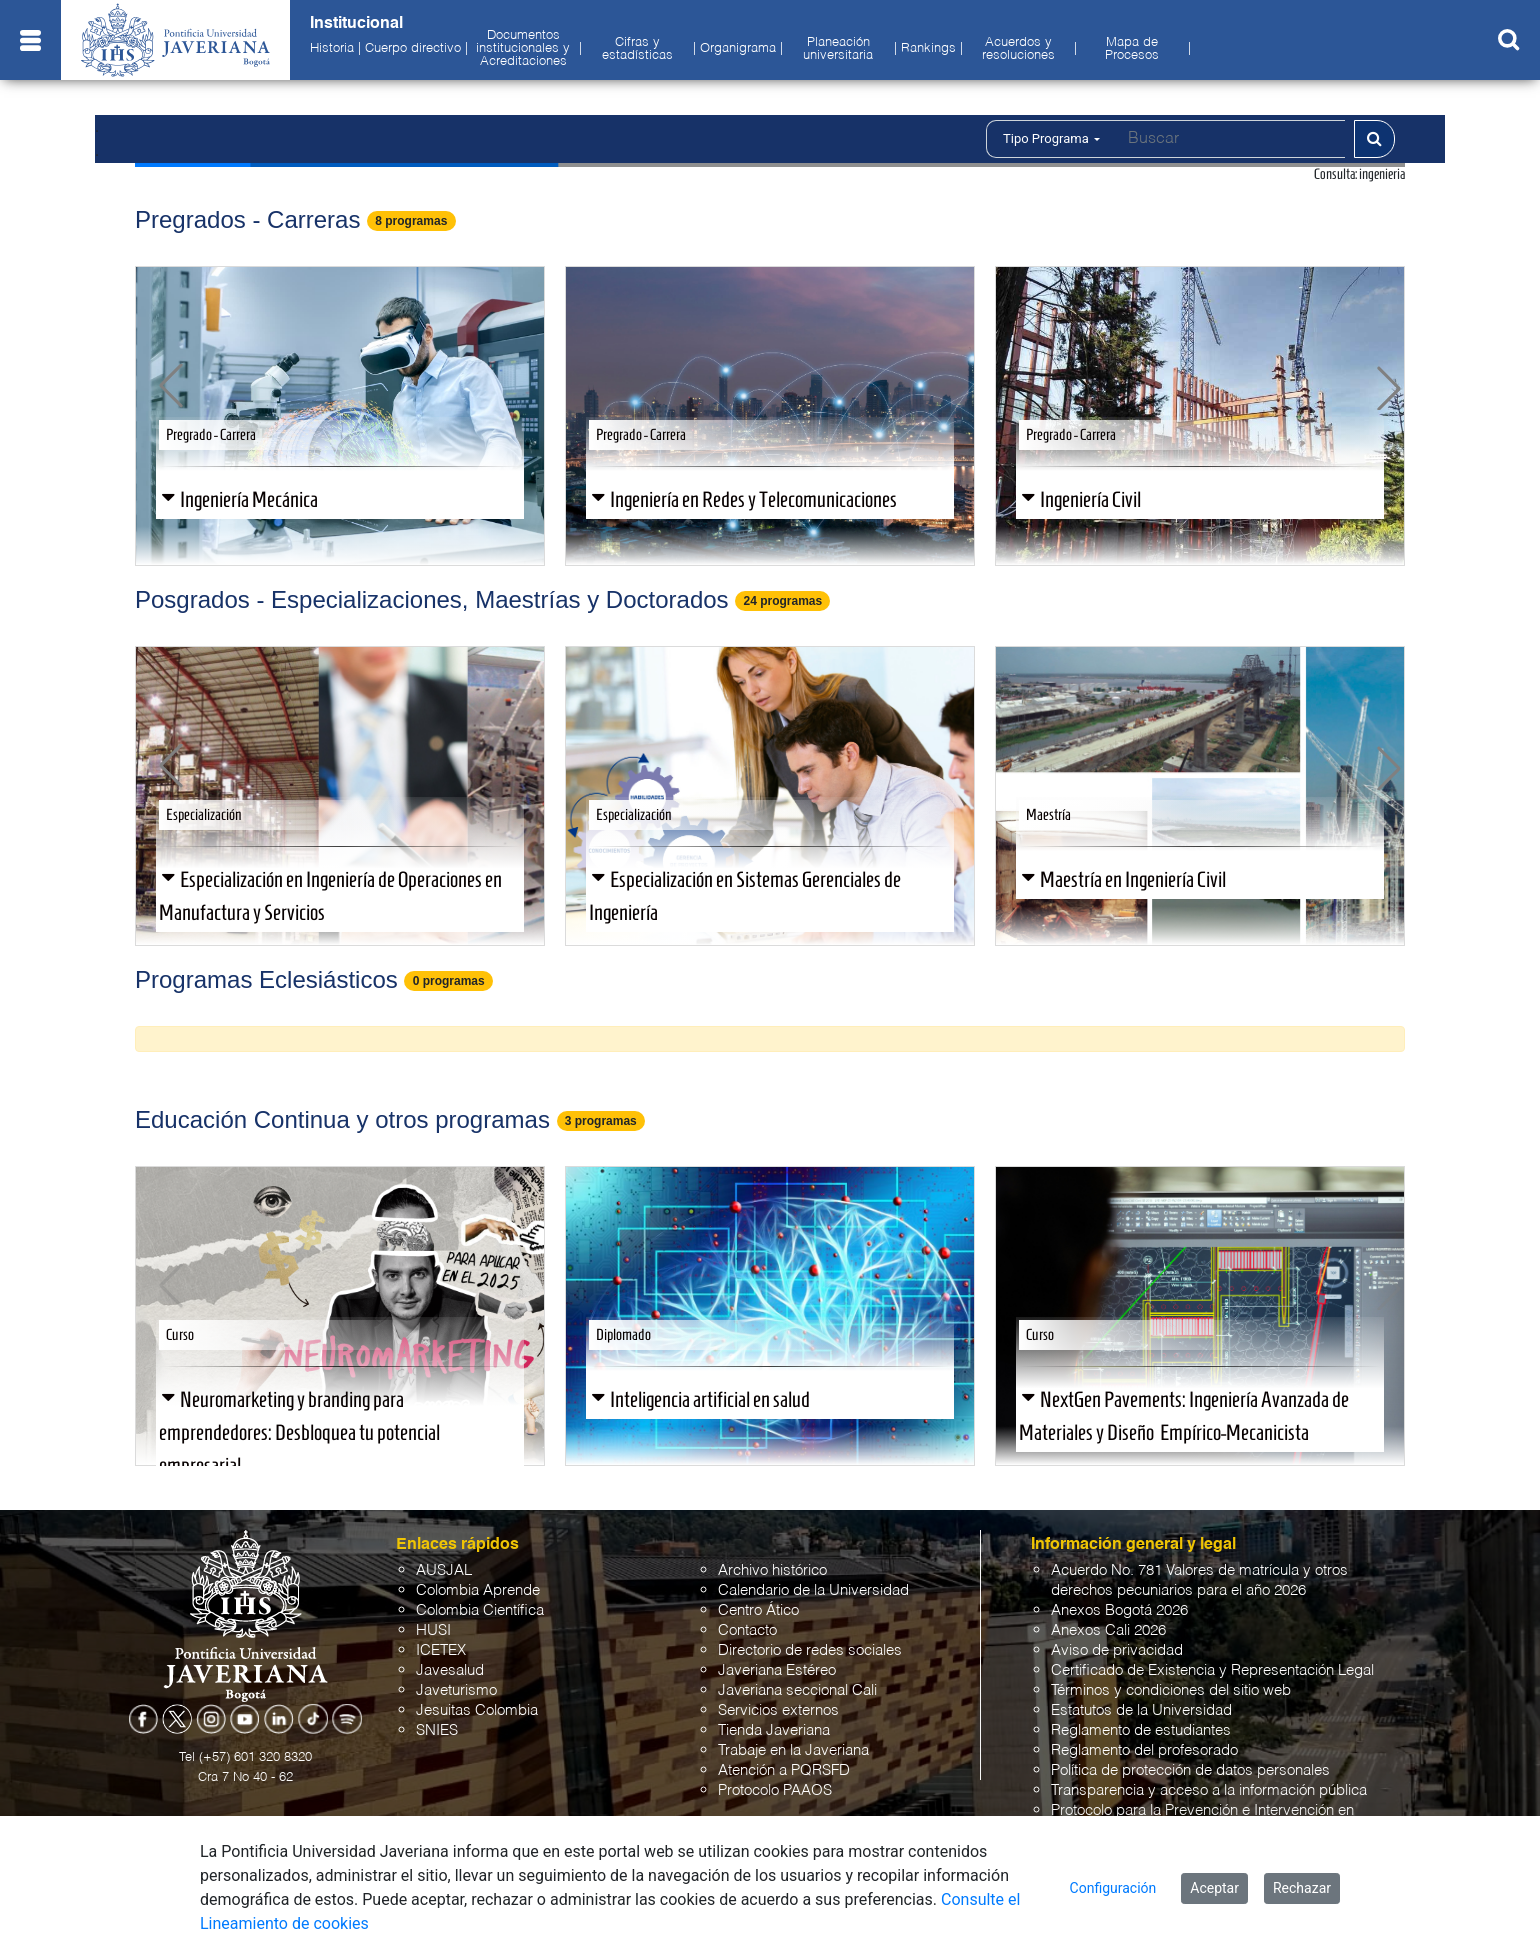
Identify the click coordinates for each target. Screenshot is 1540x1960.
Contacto (747, 1630)
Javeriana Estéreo (777, 1670)
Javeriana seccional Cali (797, 1690)
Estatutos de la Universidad (1141, 1710)
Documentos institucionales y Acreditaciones (523, 49)
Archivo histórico (772, 1570)
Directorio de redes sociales (810, 1650)
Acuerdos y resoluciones (1018, 49)
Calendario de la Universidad (813, 1590)
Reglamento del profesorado (1144, 1750)
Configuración (1113, 1888)
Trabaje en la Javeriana (793, 1750)
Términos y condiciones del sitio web (1171, 1690)
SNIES (437, 1730)
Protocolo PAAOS (775, 1790)
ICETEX (441, 1650)
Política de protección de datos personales (1190, 1770)
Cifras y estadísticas (637, 49)
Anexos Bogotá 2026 (1119, 1610)
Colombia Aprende (478, 1590)
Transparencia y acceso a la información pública (1209, 1790)
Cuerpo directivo (413, 49)
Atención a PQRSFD (784, 1770)
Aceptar (1214, 1888)
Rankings (928, 49)
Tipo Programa (1051, 138)
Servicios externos (778, 1710)
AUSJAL (444, 1570)
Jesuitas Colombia (477, 1710)
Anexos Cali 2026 (1108, 1630)
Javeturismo (456, 1690)
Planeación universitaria (838, 49)
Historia (332, 49)
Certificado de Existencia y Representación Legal (1212, 1670)
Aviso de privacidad (1117, 1650)
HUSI (433, 1630)
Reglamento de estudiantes (1141, 1730)
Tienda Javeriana (774, 1730)
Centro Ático (758, 1610)
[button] (171, 386)
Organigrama (738, 49)
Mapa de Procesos (1132, 49)
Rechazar (1302, 1888)
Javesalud (450, 1670)
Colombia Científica (480, 1610)
